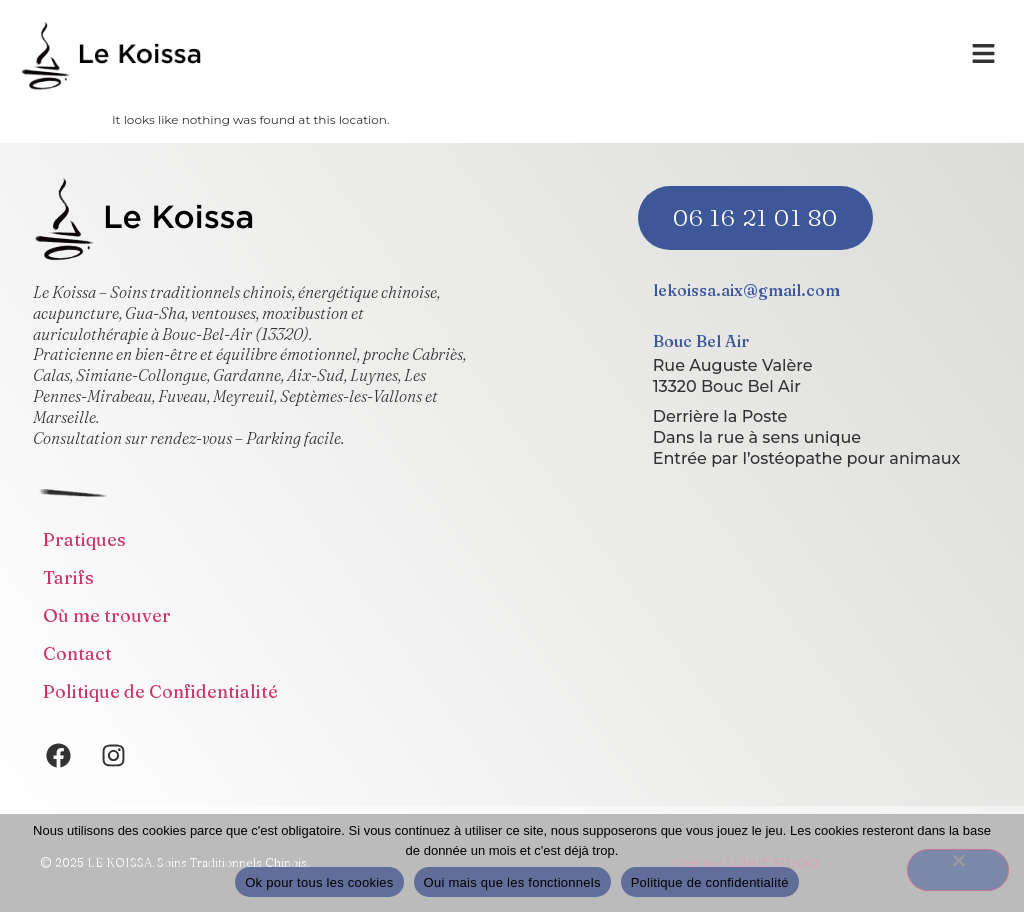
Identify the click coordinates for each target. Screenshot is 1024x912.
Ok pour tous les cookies (319, 882)
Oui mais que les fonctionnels (512, 882)
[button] (984, 55)
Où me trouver (107, 615)
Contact (77, 653)
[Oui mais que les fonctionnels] (958, 870)
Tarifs (68, 577)
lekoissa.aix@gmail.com (746, 290)
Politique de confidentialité (710, 882)
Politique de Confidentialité (160, 691)
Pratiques (84, 539)
